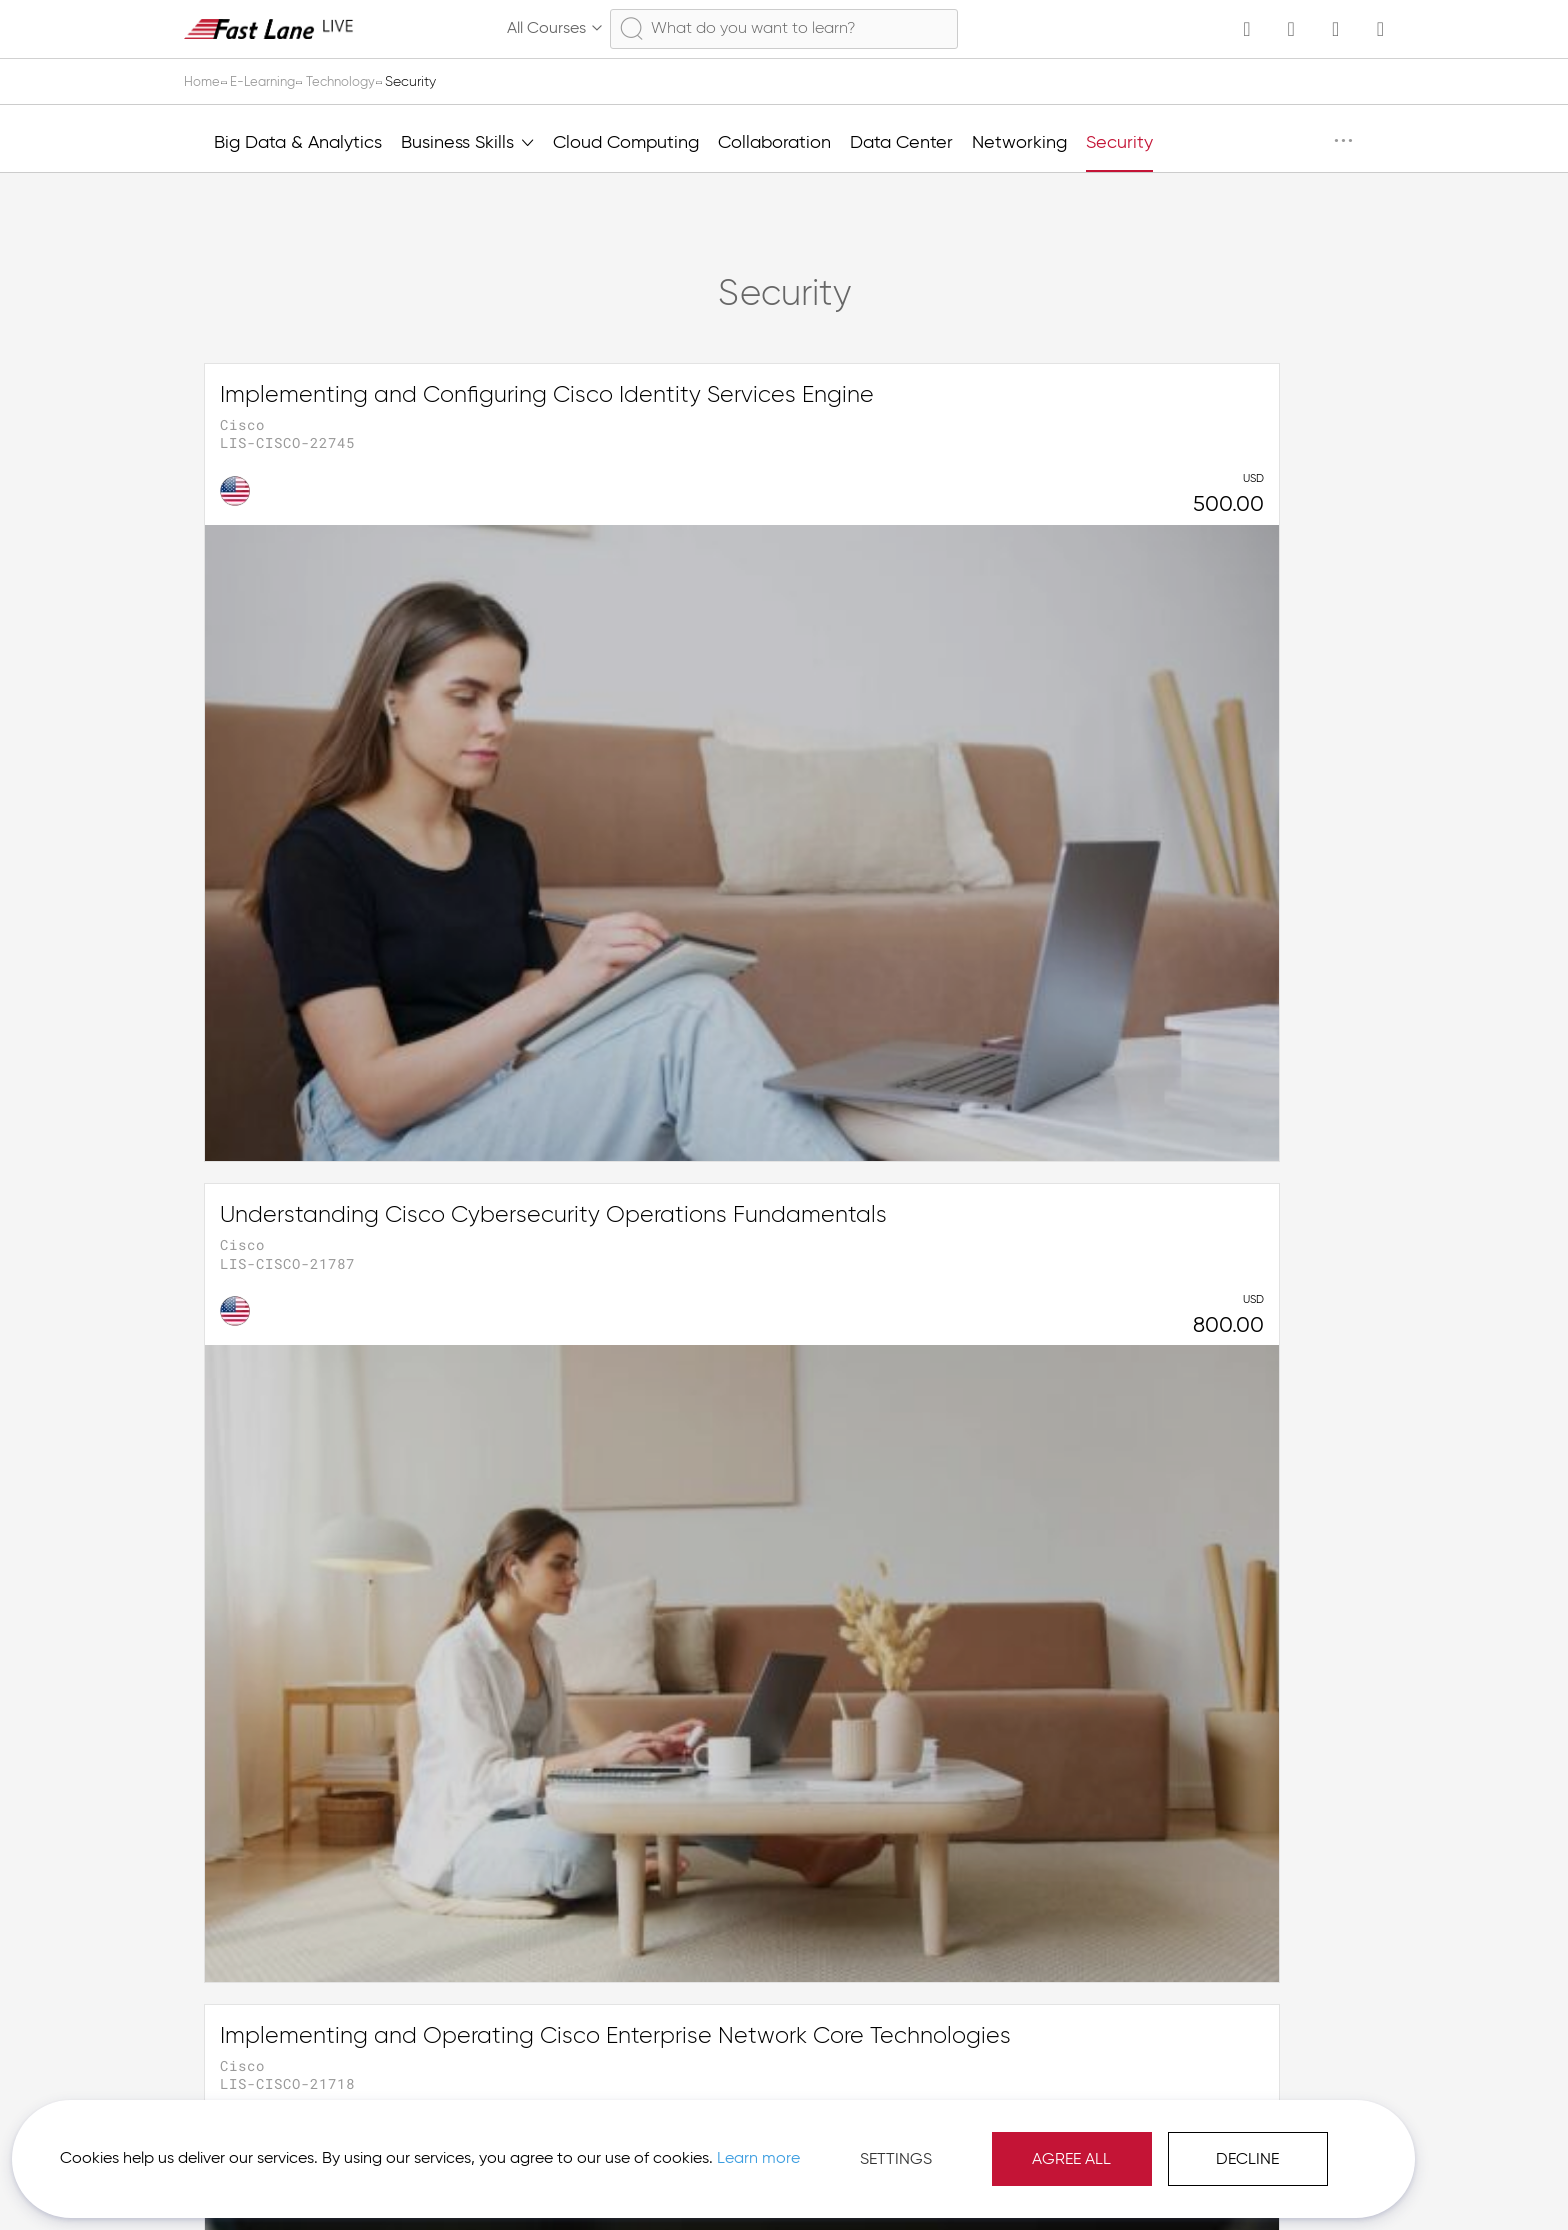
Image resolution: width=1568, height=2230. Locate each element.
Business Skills (467, 141)
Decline (1024, 2140)
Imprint (1186, 2180)
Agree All (848, 2140)
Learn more (281, 2149)
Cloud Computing (626, 143)
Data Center (901, 143)
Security (1119, 143)
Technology (354, 82)
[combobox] (784, 29)
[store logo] (269, 28)
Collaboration (774, 143)
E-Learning (270, 82)
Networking (1019, 143)
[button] (1290, 2180)
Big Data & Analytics (298, 143)
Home (205, 82)
